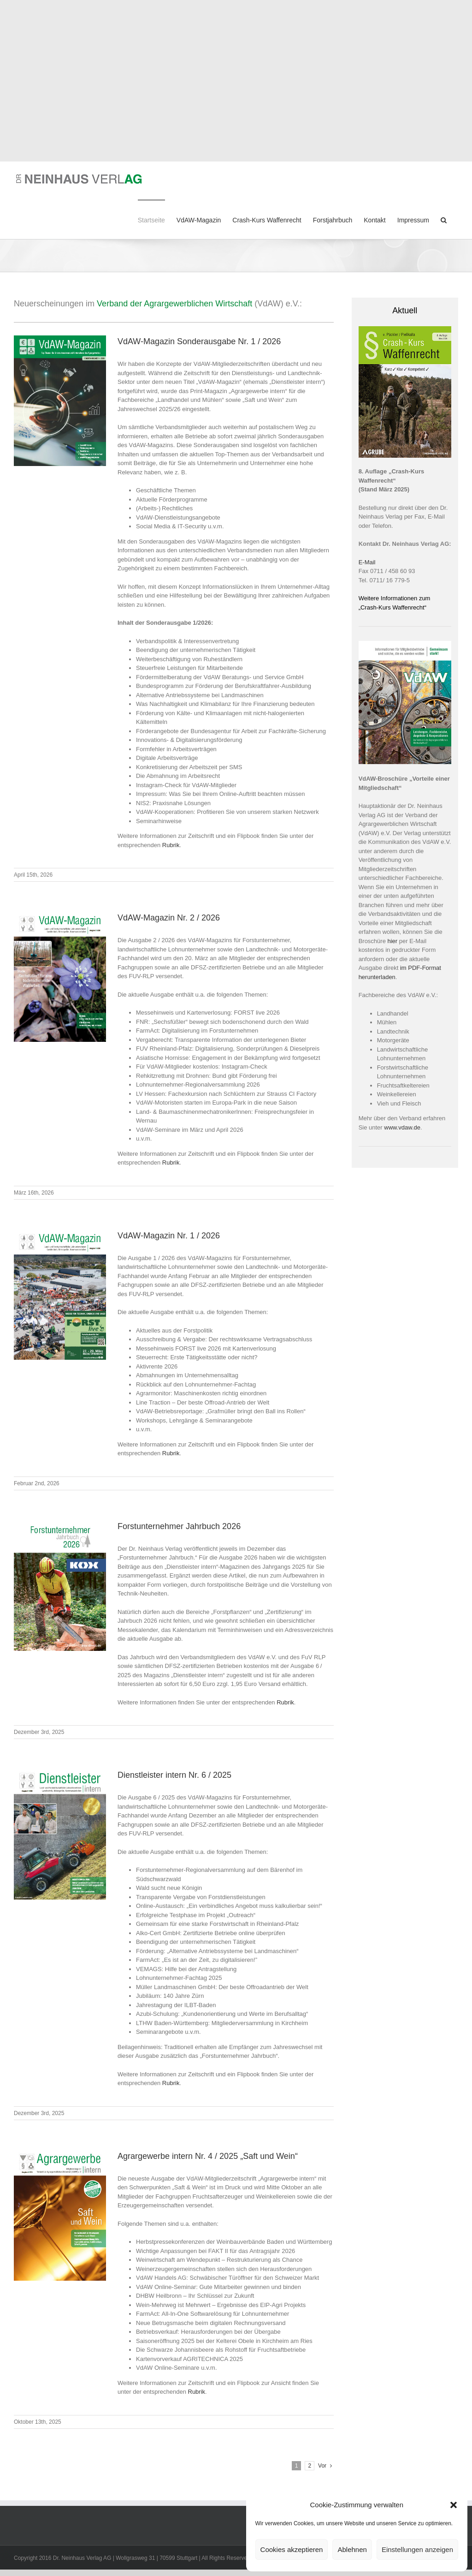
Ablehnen (351, 2549)
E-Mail (367, 562)
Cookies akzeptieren (291, 2549)
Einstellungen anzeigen (417, 2549)
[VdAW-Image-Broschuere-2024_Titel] (405, 643)
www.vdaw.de (402, 1127)
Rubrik (171, 845)
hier (393, 941)
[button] (453, 2505)
